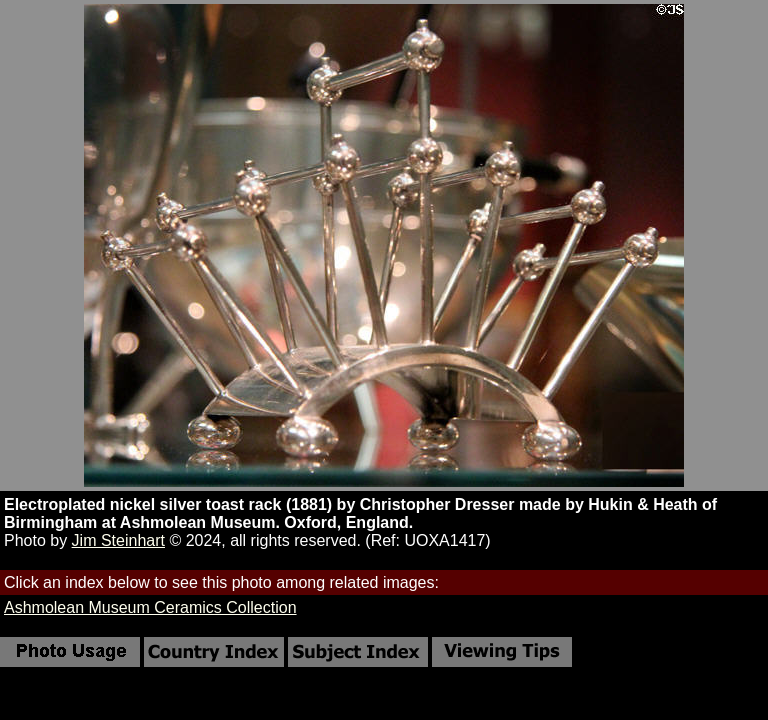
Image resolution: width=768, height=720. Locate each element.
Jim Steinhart (118, 540)
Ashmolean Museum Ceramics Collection (150, 607)
